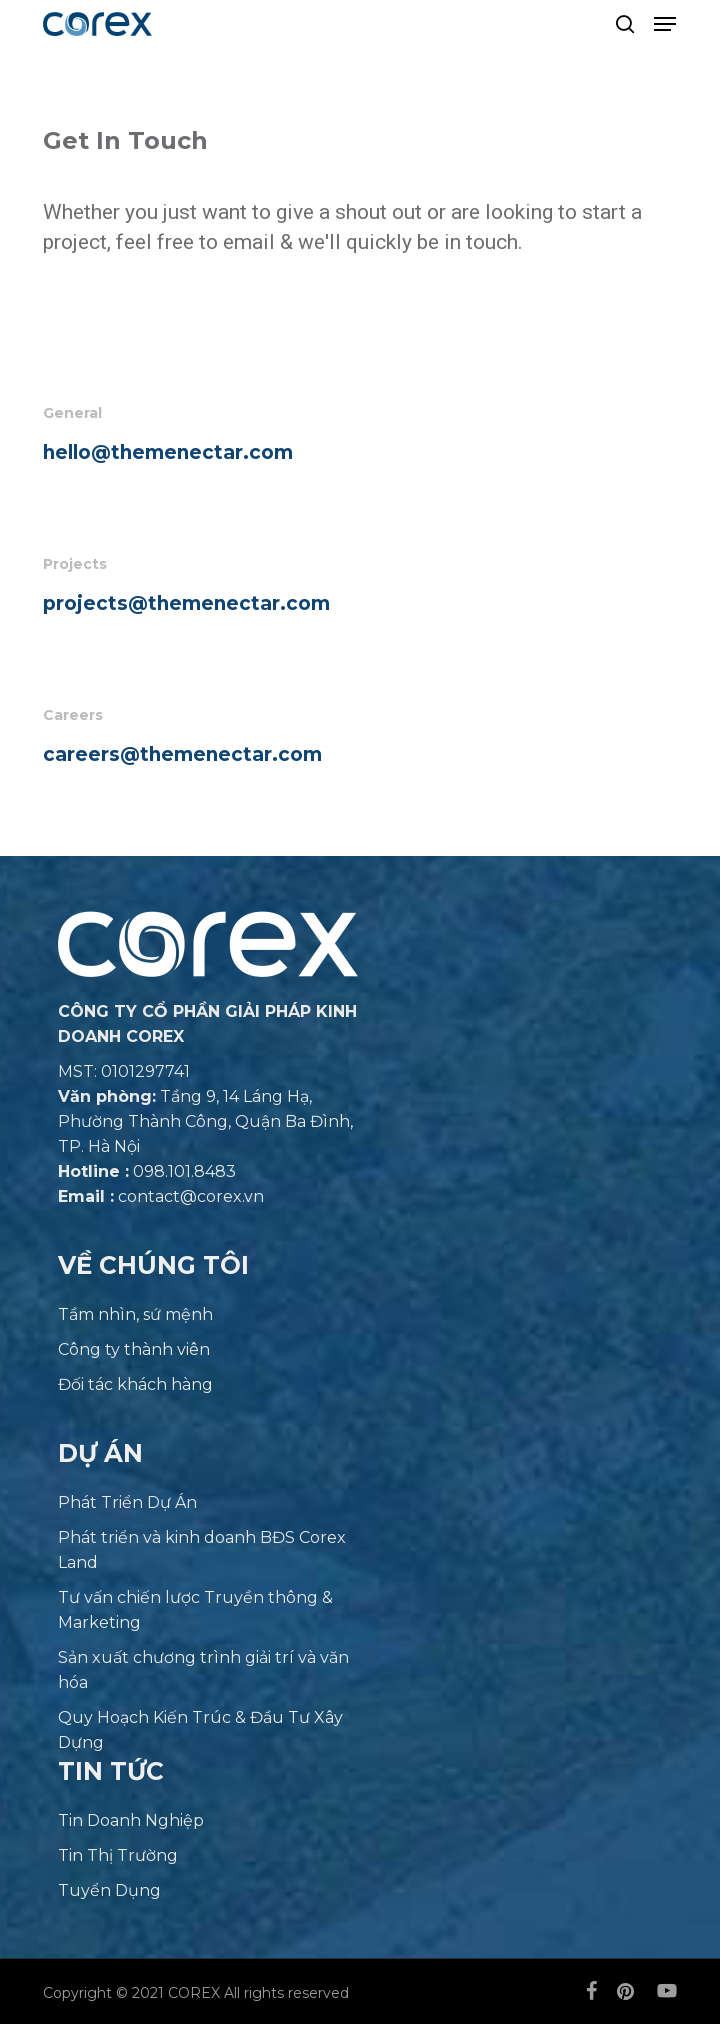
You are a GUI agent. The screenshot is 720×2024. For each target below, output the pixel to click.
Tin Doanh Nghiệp (131, 1820)
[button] (665, 24)
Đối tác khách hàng (135, 1384)
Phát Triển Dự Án (127, 1502)
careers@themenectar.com (182, 754)
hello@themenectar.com (168, 452)
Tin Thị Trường (118, 1855)
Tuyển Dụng (109, 1890)
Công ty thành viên (134, 1349)
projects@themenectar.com (186, 603)
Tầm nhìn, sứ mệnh (135, 1314)
